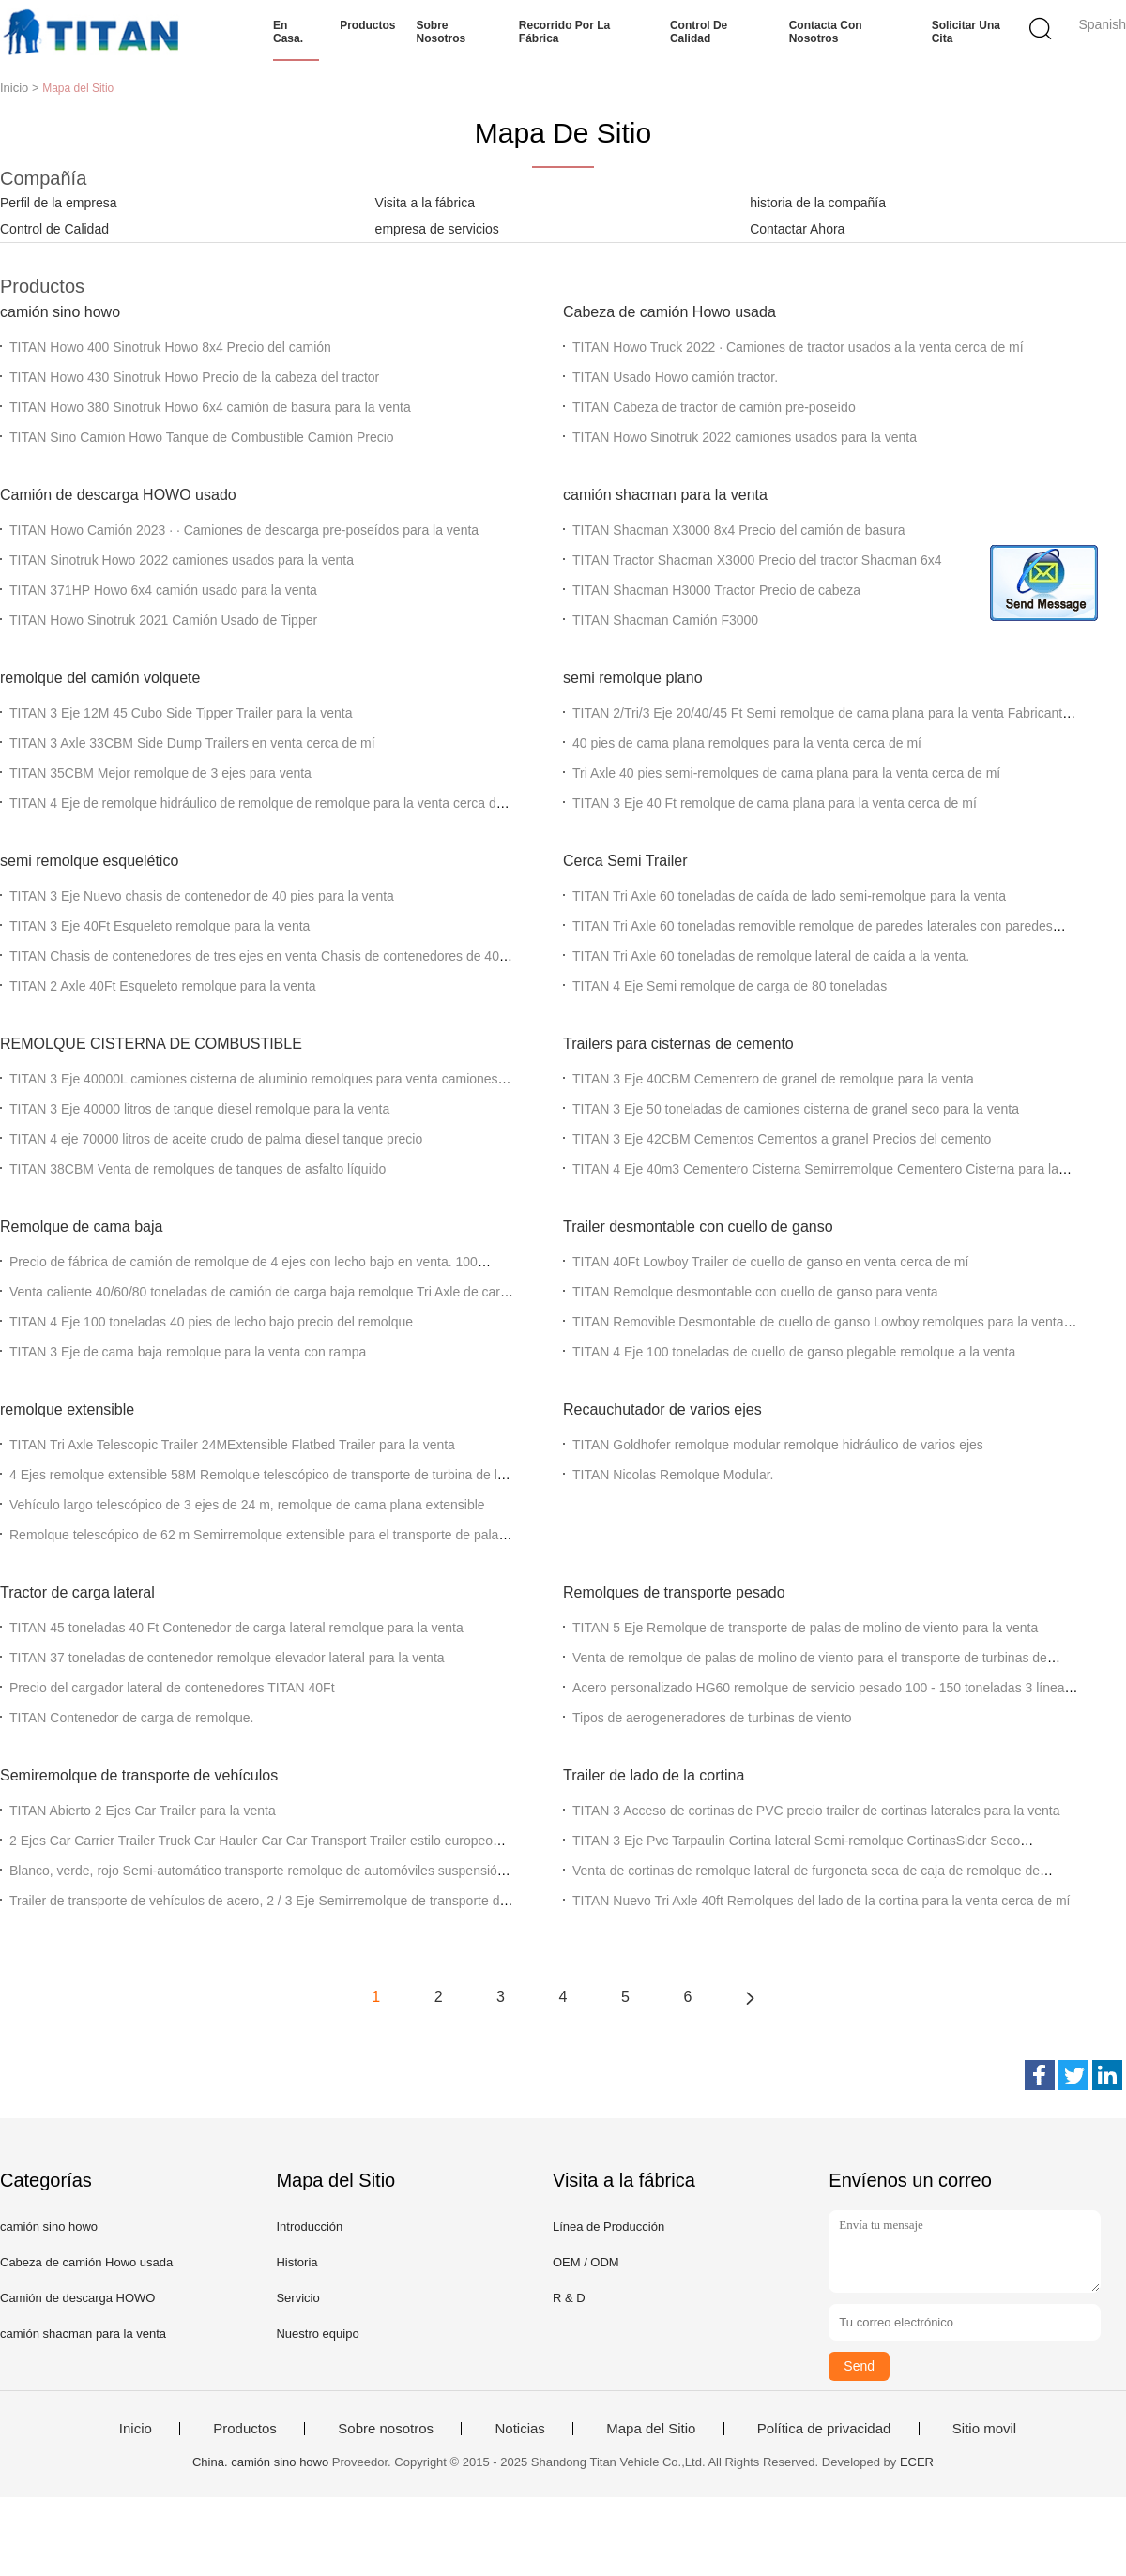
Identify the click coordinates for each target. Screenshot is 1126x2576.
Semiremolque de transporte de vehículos (139, 1775)
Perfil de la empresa (58, 202)
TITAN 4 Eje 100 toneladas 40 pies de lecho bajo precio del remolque (211, 1321)
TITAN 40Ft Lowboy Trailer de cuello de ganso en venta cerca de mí (770, 1261)
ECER (917, 2462)
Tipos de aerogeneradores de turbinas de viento (712, 1717)
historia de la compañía (818, 202)
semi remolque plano (633, 678)
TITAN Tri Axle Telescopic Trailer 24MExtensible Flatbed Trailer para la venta (232, 1444)
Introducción (309, 2227)
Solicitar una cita (966, 32)
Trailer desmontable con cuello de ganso (698, 1227)
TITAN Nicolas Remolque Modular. (672, 1474)
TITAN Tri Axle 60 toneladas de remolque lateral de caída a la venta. (770, 955)
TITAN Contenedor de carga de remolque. (131, 1717)
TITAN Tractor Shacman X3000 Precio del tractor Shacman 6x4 (756, 560)
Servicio (297, 2298)
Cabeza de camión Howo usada (669, 312)
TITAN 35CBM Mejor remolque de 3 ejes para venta (160, 772)
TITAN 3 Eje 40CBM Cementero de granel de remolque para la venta (773, 1078)
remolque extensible (67, 1409)
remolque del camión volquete (100, 678)
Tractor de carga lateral (77, 1592)
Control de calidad (698, 32)
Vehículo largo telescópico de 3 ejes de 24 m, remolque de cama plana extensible (247, 1504)
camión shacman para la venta (665, 495)
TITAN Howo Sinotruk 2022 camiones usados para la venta (744, 437)
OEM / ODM (586, 2262)
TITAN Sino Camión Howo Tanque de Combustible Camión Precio (201, 437)
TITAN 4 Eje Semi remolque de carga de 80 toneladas (729, 985)
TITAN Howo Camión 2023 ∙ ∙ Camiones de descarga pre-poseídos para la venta (244, 530)
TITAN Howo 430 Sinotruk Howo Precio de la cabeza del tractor (194, 377)
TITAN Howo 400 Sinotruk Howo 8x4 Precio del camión (170, 347)
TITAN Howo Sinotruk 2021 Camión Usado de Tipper (163, 620)
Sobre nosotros (441, 32)
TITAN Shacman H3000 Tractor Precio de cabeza (716, 590)
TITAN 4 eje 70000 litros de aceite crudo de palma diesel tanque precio (215, 1138)
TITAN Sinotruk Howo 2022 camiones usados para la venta (181, 560)
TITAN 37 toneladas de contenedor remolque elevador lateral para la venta (227, 1657)
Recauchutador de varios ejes (662, 1409)
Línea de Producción (608, 2227)
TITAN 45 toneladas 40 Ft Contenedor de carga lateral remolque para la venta (236, 1627)
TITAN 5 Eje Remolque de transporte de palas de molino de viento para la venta (805, 1627)
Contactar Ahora (797, 228)
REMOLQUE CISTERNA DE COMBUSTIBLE (151, 1044)
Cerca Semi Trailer (625, 861)
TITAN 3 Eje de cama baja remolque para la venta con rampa (187, 1351)
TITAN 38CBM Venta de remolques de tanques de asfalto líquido (197, 1168)
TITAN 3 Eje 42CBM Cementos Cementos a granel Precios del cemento (781, 1138)
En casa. (288, 32)
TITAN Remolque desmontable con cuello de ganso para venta (755, 1291)
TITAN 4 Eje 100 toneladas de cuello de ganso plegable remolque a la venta (793, 1351)
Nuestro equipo (317, 2333)
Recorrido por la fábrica (564, 32)
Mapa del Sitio (650, 2428)
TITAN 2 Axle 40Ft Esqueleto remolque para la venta (162, 985)
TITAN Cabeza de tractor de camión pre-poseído (714, 407)
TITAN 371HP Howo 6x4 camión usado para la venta (163, 590)
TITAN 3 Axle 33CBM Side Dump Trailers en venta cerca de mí (192, 742)
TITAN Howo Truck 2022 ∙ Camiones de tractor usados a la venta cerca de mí (798, 347)
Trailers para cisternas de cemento (678, 1044)
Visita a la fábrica (425, 202)
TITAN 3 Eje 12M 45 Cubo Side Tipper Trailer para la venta (180, 712)
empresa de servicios (437, 228)
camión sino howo (60, 312)
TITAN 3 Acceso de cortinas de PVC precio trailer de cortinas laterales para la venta (816, 1810)
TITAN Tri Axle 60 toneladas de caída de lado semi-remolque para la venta (789, 895)
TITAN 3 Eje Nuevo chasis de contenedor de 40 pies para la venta (201, 895)
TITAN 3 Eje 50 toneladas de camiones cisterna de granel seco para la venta (795, 1108)
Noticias (519, 2428)
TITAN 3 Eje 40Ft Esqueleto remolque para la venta (159, 925)
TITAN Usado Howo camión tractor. (675, 377)
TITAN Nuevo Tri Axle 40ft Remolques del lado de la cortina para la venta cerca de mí (821, 1900)
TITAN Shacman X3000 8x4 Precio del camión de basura (738, 530)
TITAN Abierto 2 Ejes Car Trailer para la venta (142, 1810)
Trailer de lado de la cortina (653, 1775)
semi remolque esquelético (89, 861)
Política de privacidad (824, 2428)
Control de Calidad (54, 228)
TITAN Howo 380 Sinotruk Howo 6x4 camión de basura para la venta (210, 407)
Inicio (135, 2428)
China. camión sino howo (260, 2462)
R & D (569, 2298)
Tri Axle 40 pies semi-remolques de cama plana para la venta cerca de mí (786, 772)
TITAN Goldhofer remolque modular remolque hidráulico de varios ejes (777, 1444)
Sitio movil (984, 2428)
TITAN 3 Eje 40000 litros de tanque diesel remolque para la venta (199, 1108)
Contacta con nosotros (825, 32)
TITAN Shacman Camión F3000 (665, 620)
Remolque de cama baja (81, 1227)
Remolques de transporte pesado (674, 1592)
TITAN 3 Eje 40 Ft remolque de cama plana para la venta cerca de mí (774, 803)
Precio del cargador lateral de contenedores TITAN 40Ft (172, 1687)
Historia (296, 2262)
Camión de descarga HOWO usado (118, 495)
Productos (367, 25)
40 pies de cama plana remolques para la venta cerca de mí (746, 742)
